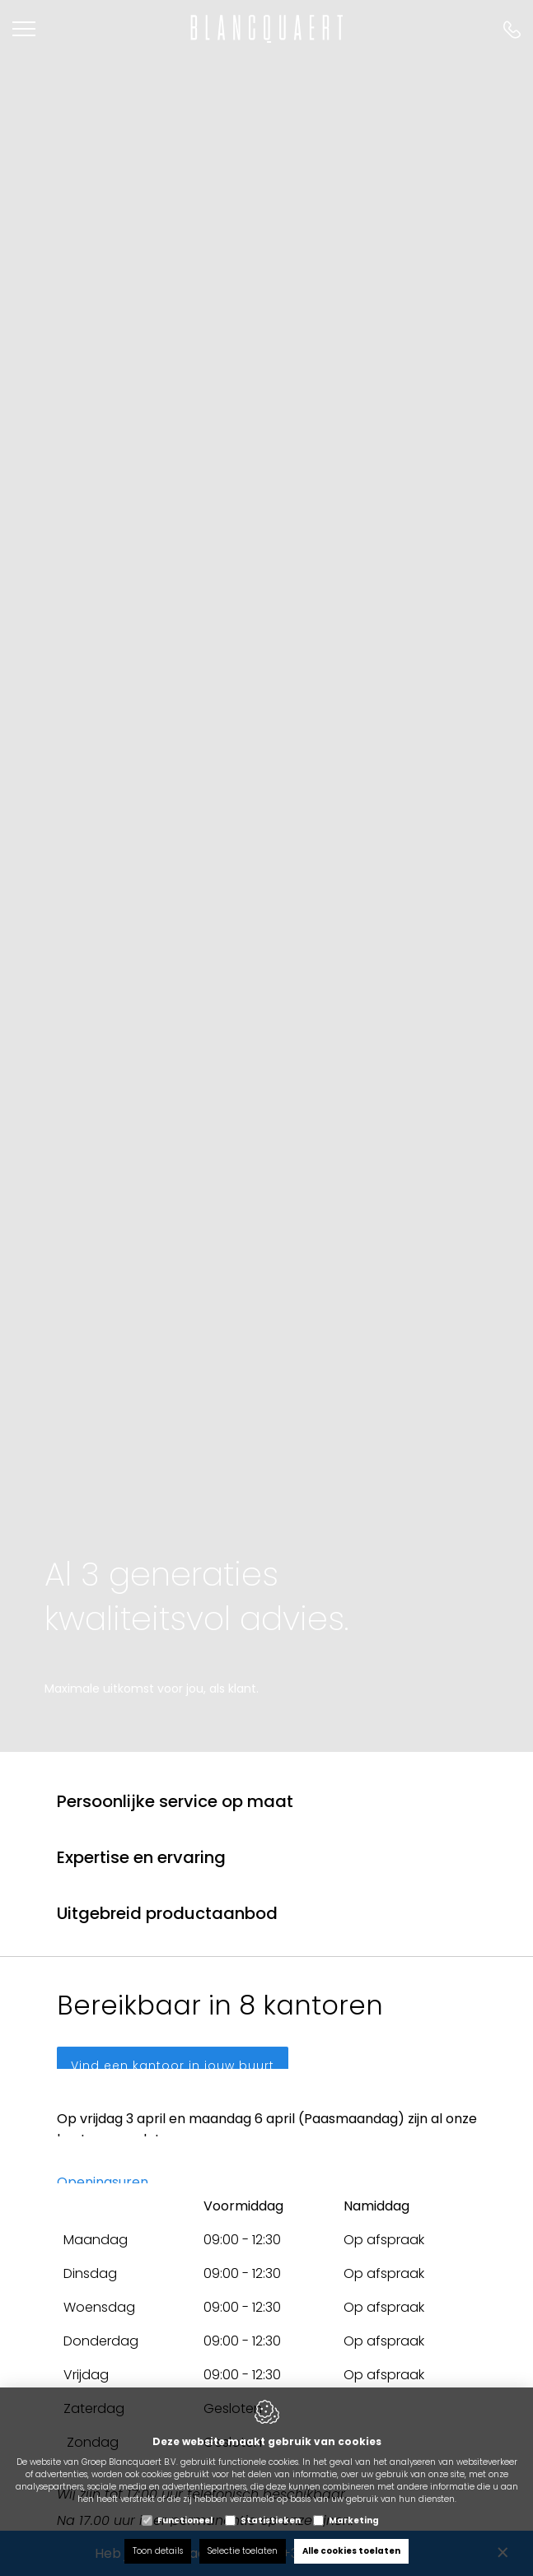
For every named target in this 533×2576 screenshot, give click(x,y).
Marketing (354, 2520)
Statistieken (271, 2520)
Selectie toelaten (243, 2551)
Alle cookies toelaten (351, 2551)
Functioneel (185, 2520)
